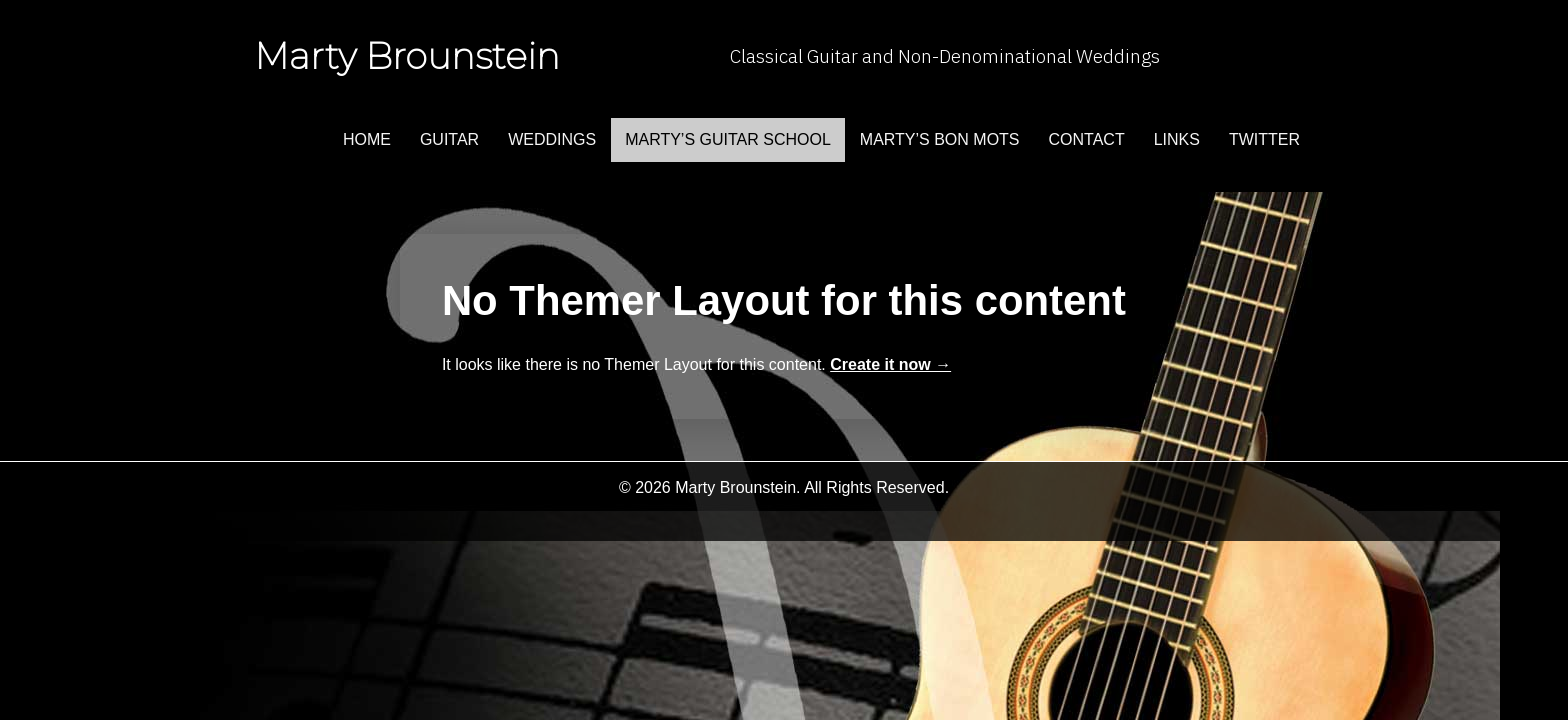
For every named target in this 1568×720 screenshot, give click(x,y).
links (1177, 139)
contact (1087, 139)
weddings (552, 139)
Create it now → (890, 364)
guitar (449, 139)
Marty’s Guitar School (728, 139)
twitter (1264, 139)
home (367, 139)
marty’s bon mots (940, 139)
